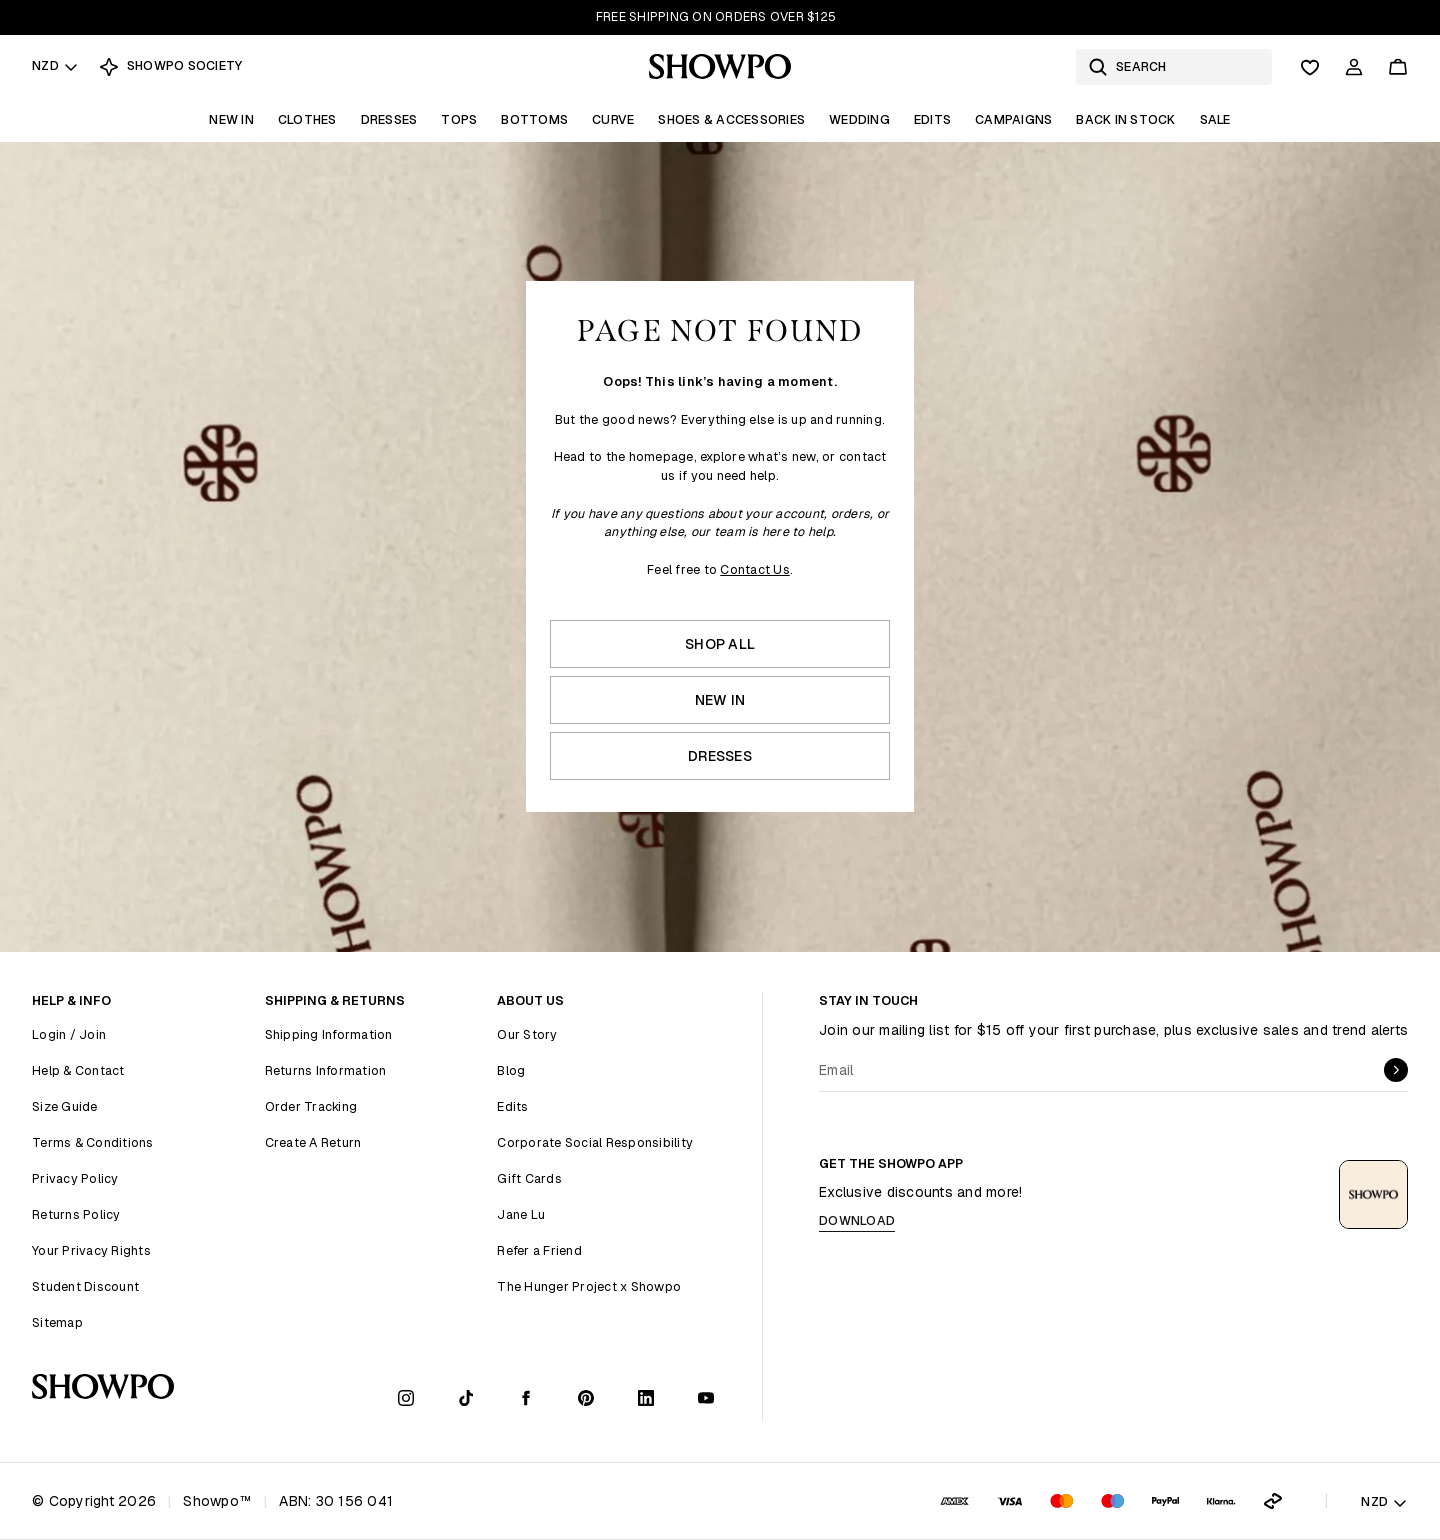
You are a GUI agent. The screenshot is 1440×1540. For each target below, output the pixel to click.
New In (231, 119)
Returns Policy (76, 1214)
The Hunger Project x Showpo (589, 1286)
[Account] (1354, 67)
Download (857, 1220)
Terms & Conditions (93, 1142)
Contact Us (755, 569)
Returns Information (326, 1070)
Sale (1215, 119)
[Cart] (1398, 67)
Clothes (307, 119)
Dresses (389, 119)
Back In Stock (1125, 119)
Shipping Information (329, 1034)
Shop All (720, 644)
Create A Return (313, 1142)
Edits (932, 119)
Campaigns (1013, 119)
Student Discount (85, 1286)
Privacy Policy (75, 1178)
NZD (55, 65)
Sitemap (57, 1322)
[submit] (1396, 1070)
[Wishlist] (1310, 67)
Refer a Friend (539, 1250)
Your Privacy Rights (91, 1250)
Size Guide (65, 1106)
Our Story (527, 1034)
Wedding (859, 119)
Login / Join (69, 1034)
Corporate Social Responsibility (595, 1142)
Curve (613, 119)
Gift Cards (529, 1178)
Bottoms (534, 119)
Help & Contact (78, 1070)
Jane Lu (521, 1214)
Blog (511, 1070)
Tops (459, 119)
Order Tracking (311, 1106)
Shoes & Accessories (731, 119)
